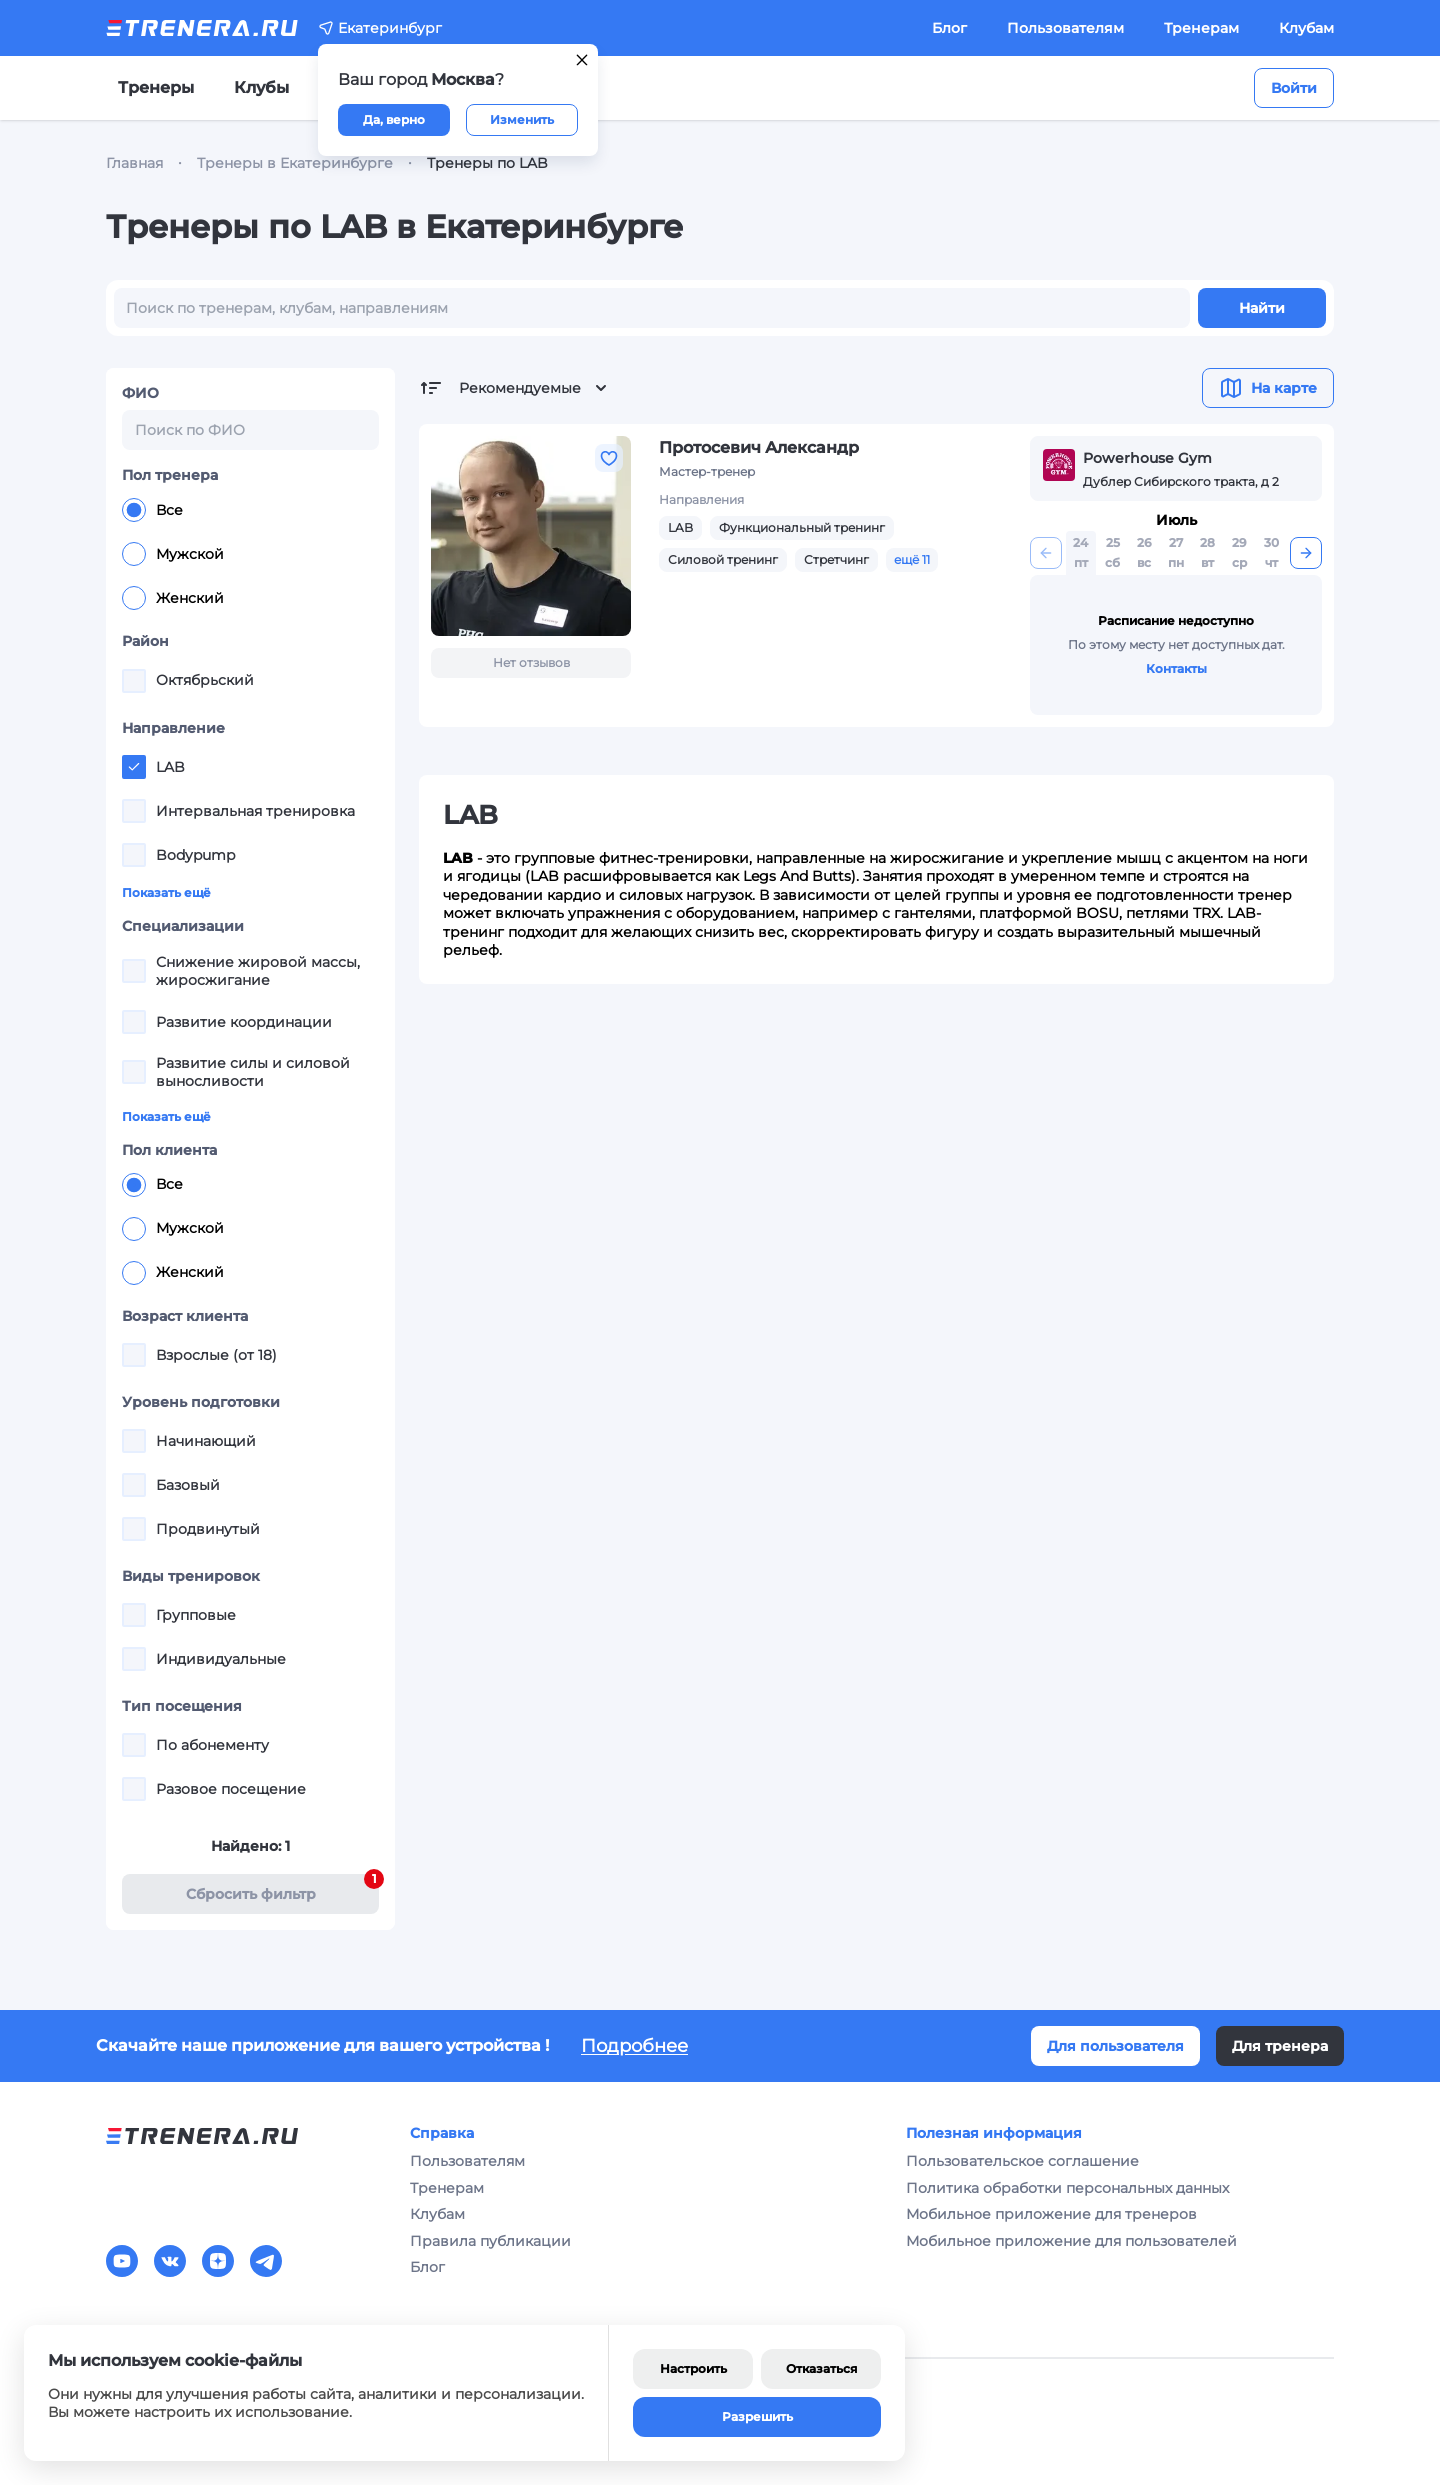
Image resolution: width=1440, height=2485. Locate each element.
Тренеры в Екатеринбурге (295, 163)
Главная (134, 163)
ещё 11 (912, 559)
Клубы (261, 87)
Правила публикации (490, 2241)
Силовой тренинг (723, 559)
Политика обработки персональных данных (1067, 2188)
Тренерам (1201, 28)
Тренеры (156, 87)
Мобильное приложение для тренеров (1051, 2214)
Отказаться (821, 2368)
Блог (949, 28)
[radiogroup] (250, 554)
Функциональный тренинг (802, 527)
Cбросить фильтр (283, 1888)
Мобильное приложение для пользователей (1071, 2241)
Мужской (173, 554)
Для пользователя (1115, 2046)
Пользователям (1065, 28)
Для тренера (1280, 2046)
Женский (173, 598)
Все (152, 510)
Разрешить (757, 2416)
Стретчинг (836, 559)
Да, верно (394, 119)
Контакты (1176, 668)
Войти (1294, 88)
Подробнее (634, 2046)
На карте (1268, 388)
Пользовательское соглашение (1022, 2161)
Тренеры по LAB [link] (487, 163)
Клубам (1306, 28)
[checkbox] (134, 681)
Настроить (693, 2368)
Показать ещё (166, 892)
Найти (1262, 308)
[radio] (134, 510)
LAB (680, 527)
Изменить (522, 119)
